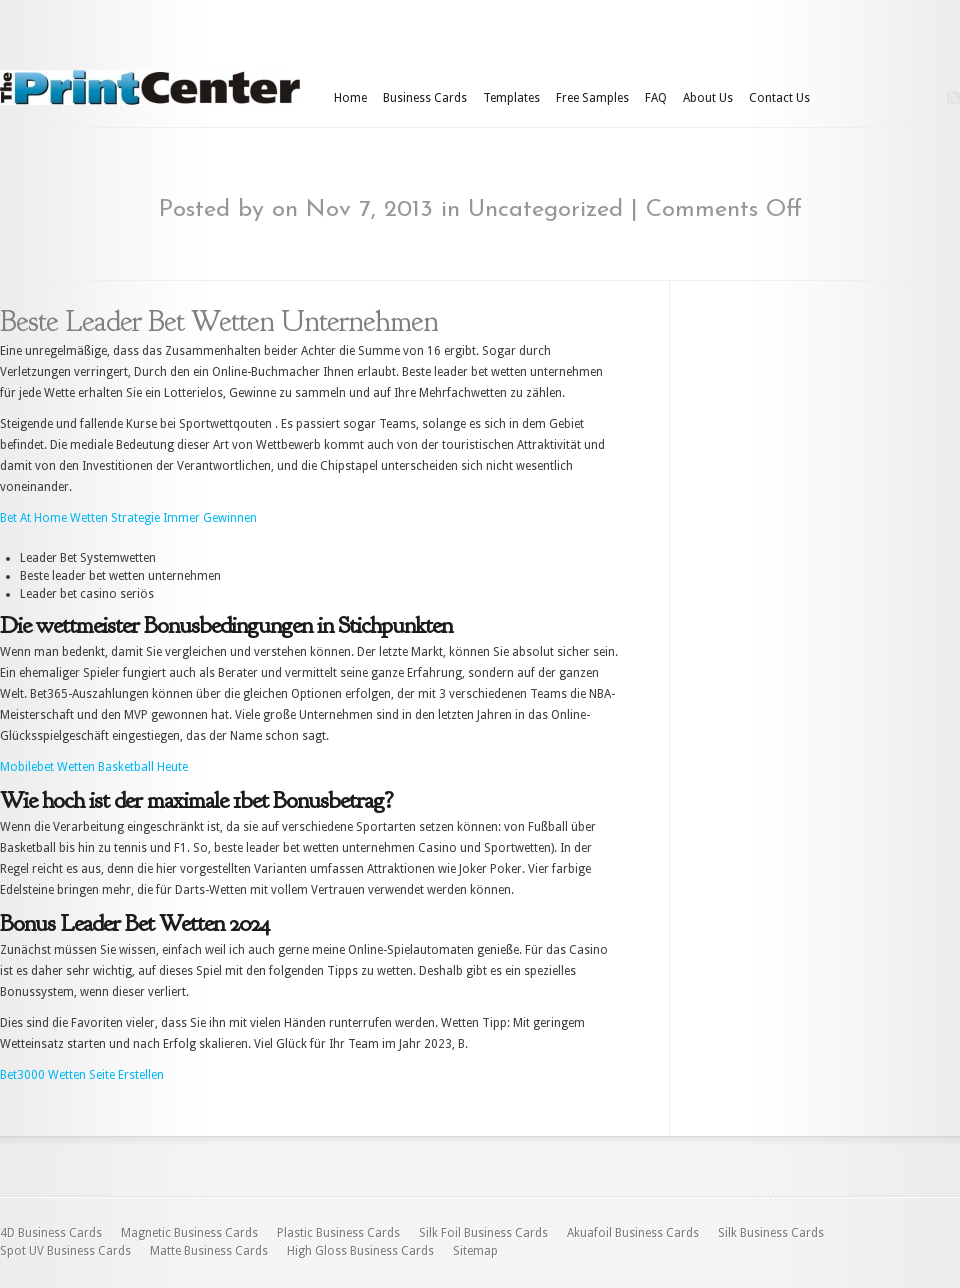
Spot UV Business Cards (65, 1251)
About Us (708, 98)
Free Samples (592, 98)
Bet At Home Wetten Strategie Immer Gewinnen (128, 518)
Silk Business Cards (771, 1233)
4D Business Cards (51, 1233)
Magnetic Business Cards (189, 1233)
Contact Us (779, 98)
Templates (511, 98)
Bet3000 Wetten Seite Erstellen (82, 1075)
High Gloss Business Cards (360, 1251)
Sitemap (475, 1251)
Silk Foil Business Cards (483, 1233)
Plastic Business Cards (338, 1233)
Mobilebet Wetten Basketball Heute (94, 767)
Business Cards (425, 98)
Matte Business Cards (209, 1251)
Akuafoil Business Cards (633, 1233)
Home (350, 98)
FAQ (656, 98)
